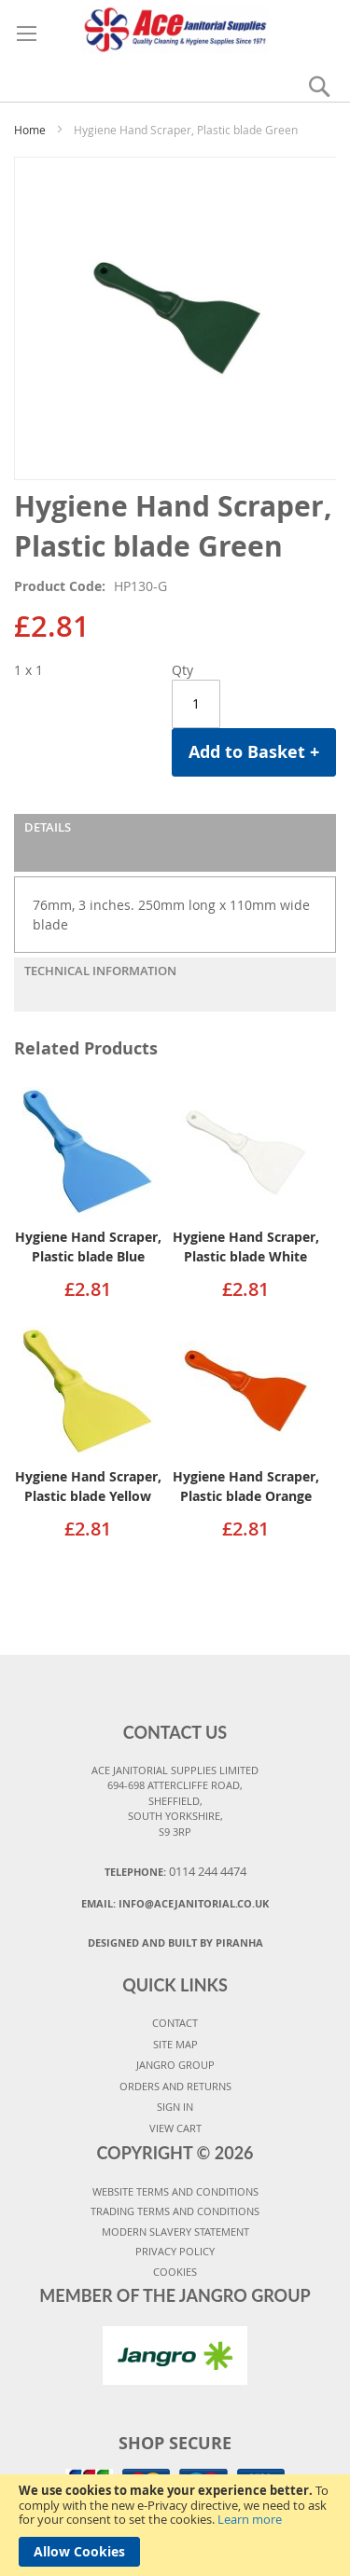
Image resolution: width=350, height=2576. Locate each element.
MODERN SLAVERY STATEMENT (175, 2232)
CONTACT (175, 2023)
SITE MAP (175, 2044)
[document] (175, 2525)
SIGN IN (175, 2107)
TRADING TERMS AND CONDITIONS (175, 2211)
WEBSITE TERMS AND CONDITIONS (175, 2191)
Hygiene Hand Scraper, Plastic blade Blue (88, 1246)
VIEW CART (175, 2128)
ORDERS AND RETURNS (175, 2086)
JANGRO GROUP (175, 2065)
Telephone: (175, 1871)
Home (30, 129)
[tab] (175, 843)
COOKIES (175, 2272)
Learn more (249, 2519)
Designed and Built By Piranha (175, 1942)
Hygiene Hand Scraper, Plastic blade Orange (246, 1486)
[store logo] (175, 27)
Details (47, 827)
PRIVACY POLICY (175, 2251)
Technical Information (100, 970)
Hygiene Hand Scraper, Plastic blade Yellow (88, 1486)
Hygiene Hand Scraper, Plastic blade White (246, 1246)
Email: (175, 1903)
